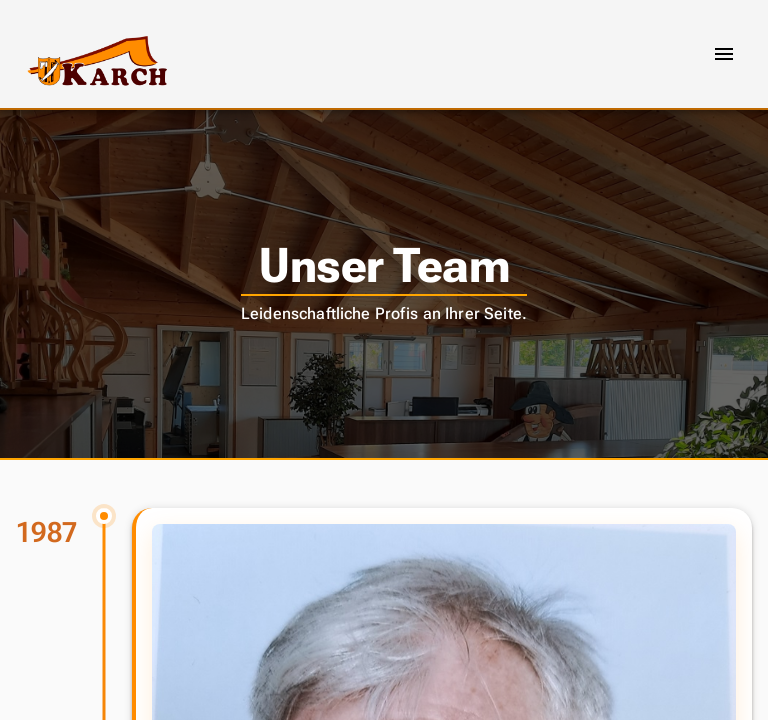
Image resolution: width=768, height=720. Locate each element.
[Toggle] (724, 54)
